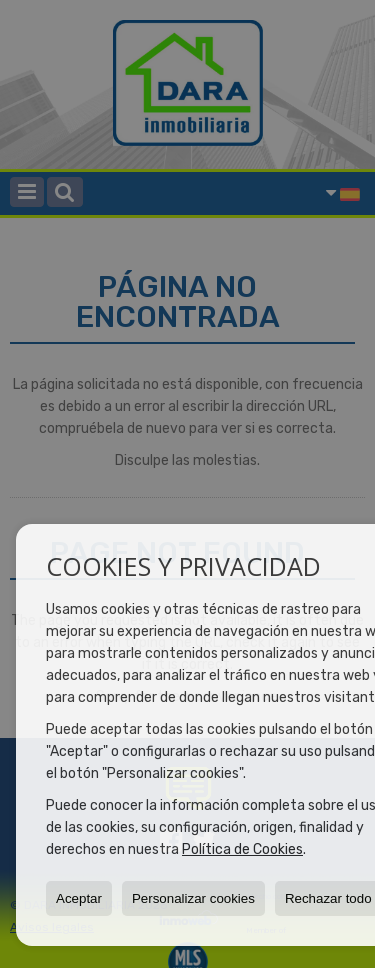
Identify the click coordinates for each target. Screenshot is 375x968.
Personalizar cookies (193, 898)
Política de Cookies (242, 849)
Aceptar (79, 898)
